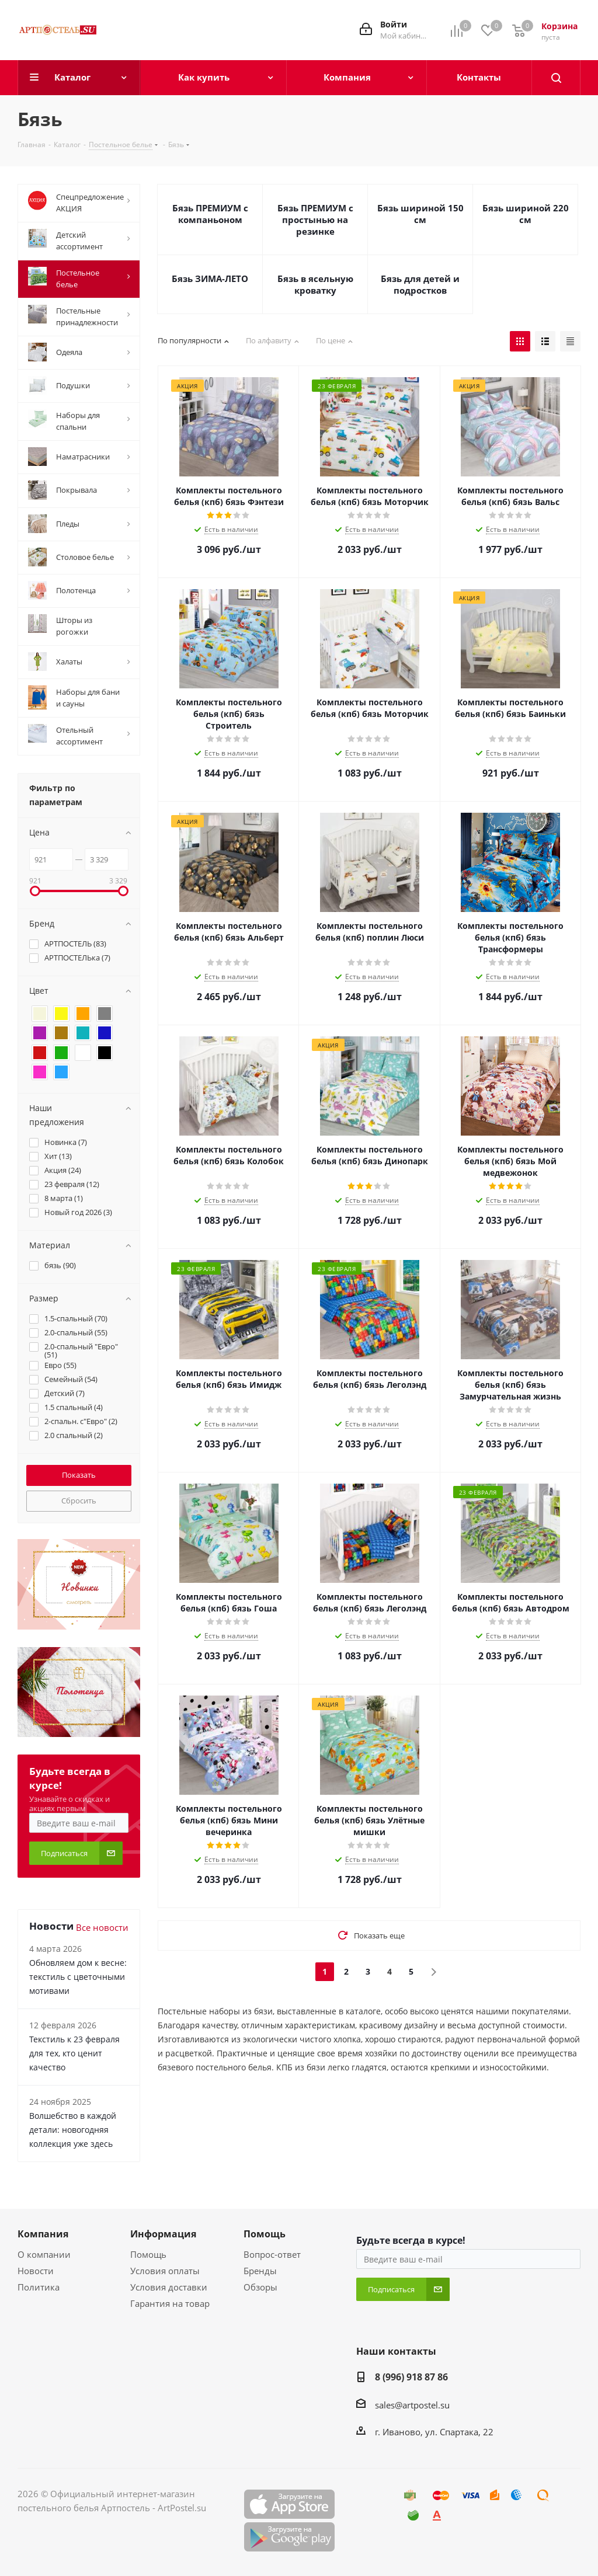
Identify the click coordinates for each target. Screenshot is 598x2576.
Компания (43, 2233)
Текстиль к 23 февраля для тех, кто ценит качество (74, 2053)
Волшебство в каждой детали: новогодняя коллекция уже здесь (72, 2129)
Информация (163, 2233)
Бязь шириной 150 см (420, 213)
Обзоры (260, 2287)
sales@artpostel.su (412, 2405)
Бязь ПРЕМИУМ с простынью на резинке (315, 219)
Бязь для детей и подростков (420, 284)
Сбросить (78, 1500)
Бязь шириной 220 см (525, 213)
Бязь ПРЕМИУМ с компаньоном (210, 213)
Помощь (148, 2254)
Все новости (102, 1927)
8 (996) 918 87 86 (411, 2376)
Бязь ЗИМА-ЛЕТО (210, 278)
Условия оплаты (165, 2270)
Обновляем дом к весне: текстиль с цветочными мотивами (78, 1976)
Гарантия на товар (170, 2303)
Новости (36, 2270)
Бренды (260, 2270)
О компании (44, 2254)
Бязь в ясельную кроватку (315, 284)
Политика (39, 2287)
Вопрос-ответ (272, 2254)
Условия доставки (168, 2287)
